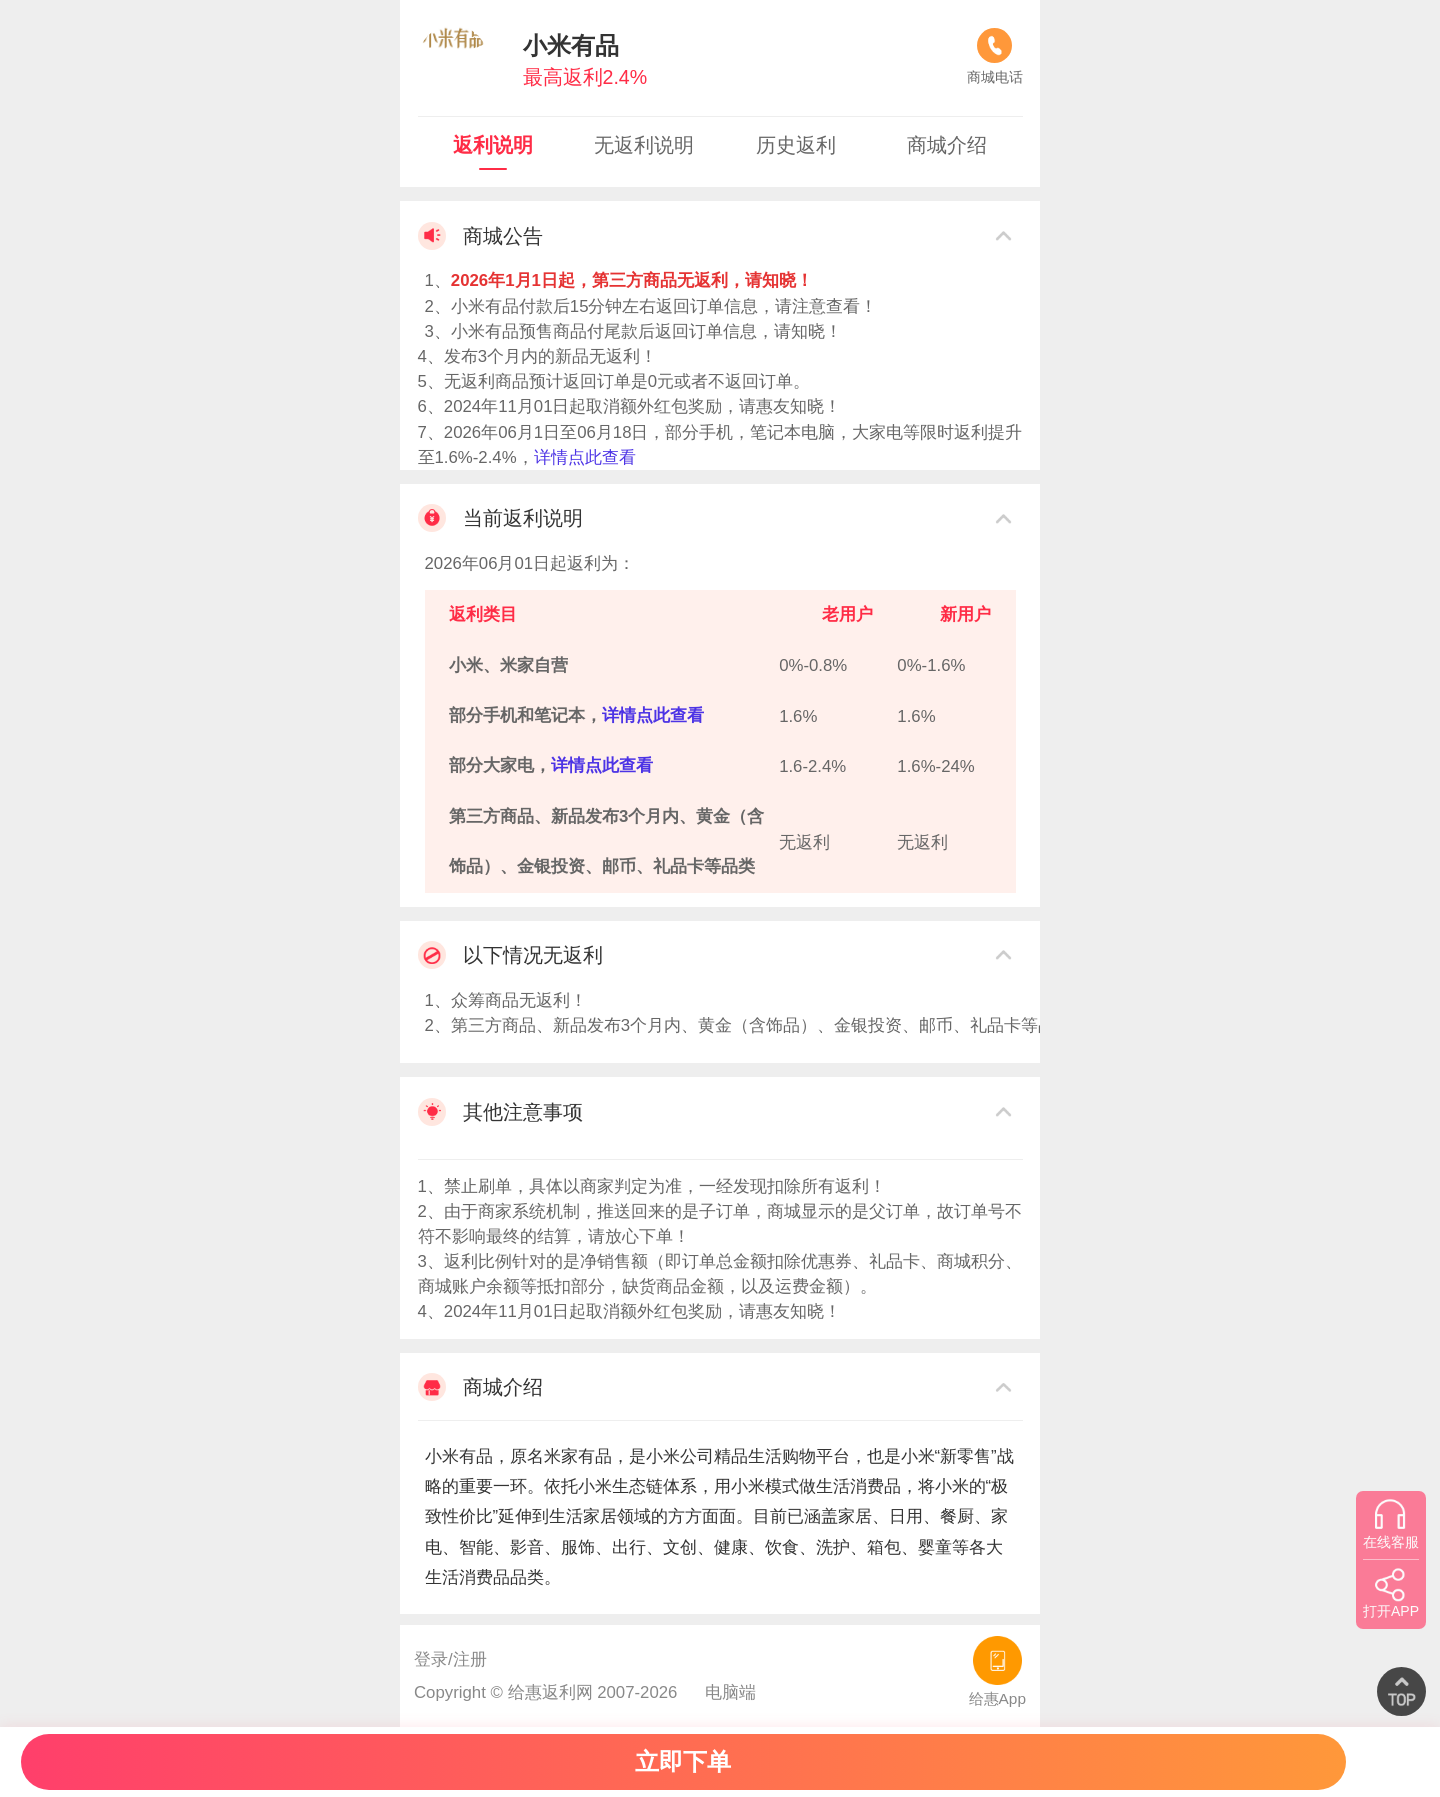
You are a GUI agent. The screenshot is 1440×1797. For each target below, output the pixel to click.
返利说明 (493, 145)
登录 (431, 1659)
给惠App (997, 1671)
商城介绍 (947, 145)
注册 (470, 1659)
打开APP (1391, 1593)
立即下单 (683, 1761)
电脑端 (730, 1692)
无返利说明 (644, 145)
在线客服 (1391, 1524)
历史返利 (796, 145)
